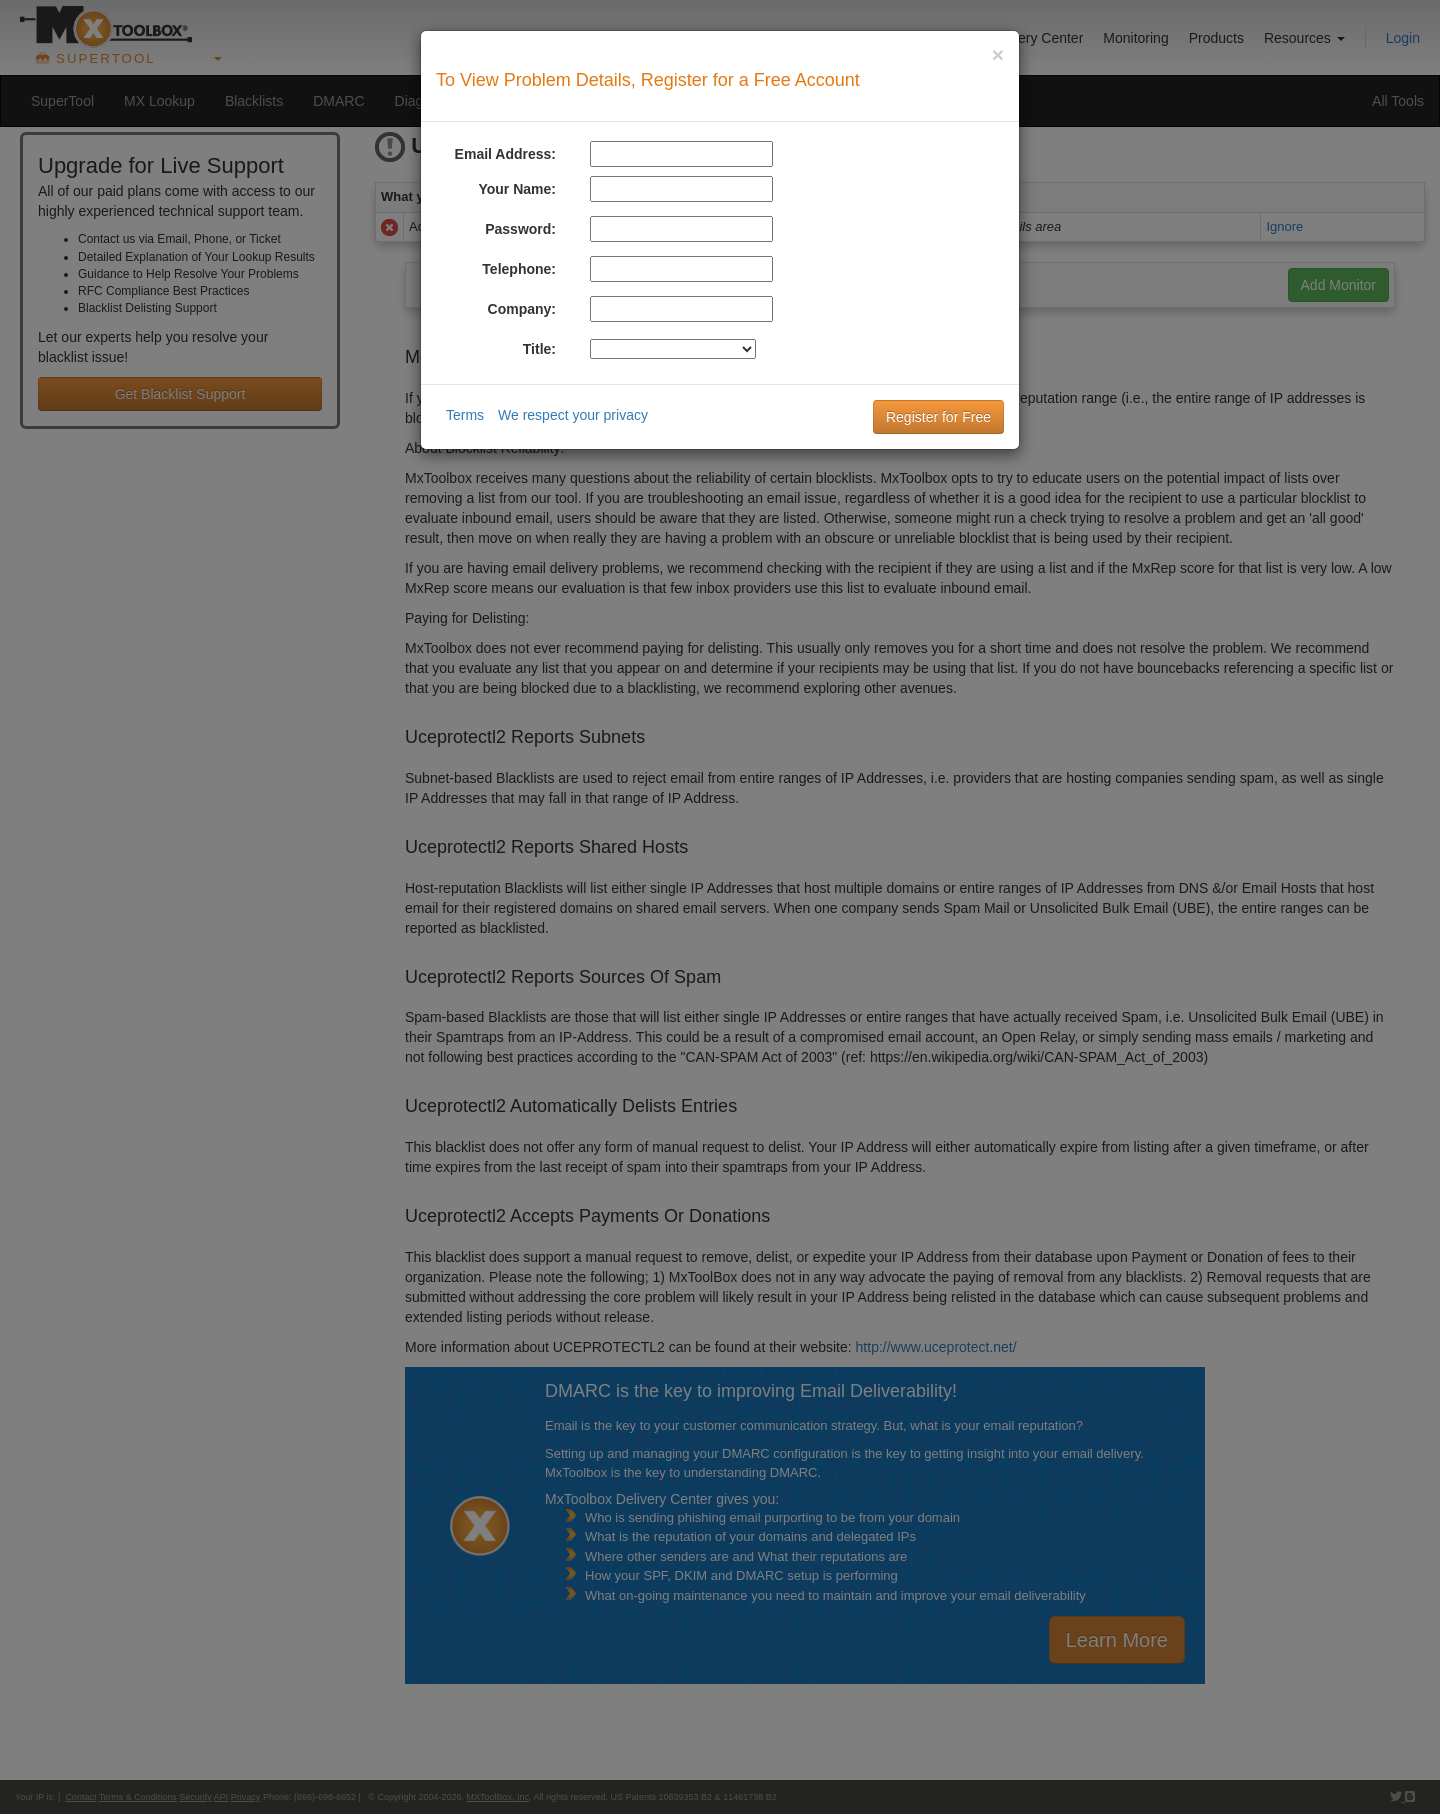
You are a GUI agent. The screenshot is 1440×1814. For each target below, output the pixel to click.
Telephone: (519, 269)
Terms (465, 415)
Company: (522, 309)
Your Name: (517, 189)
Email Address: (505, 154)
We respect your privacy (573, 415)
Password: (520, 229)
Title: (539, 349)
